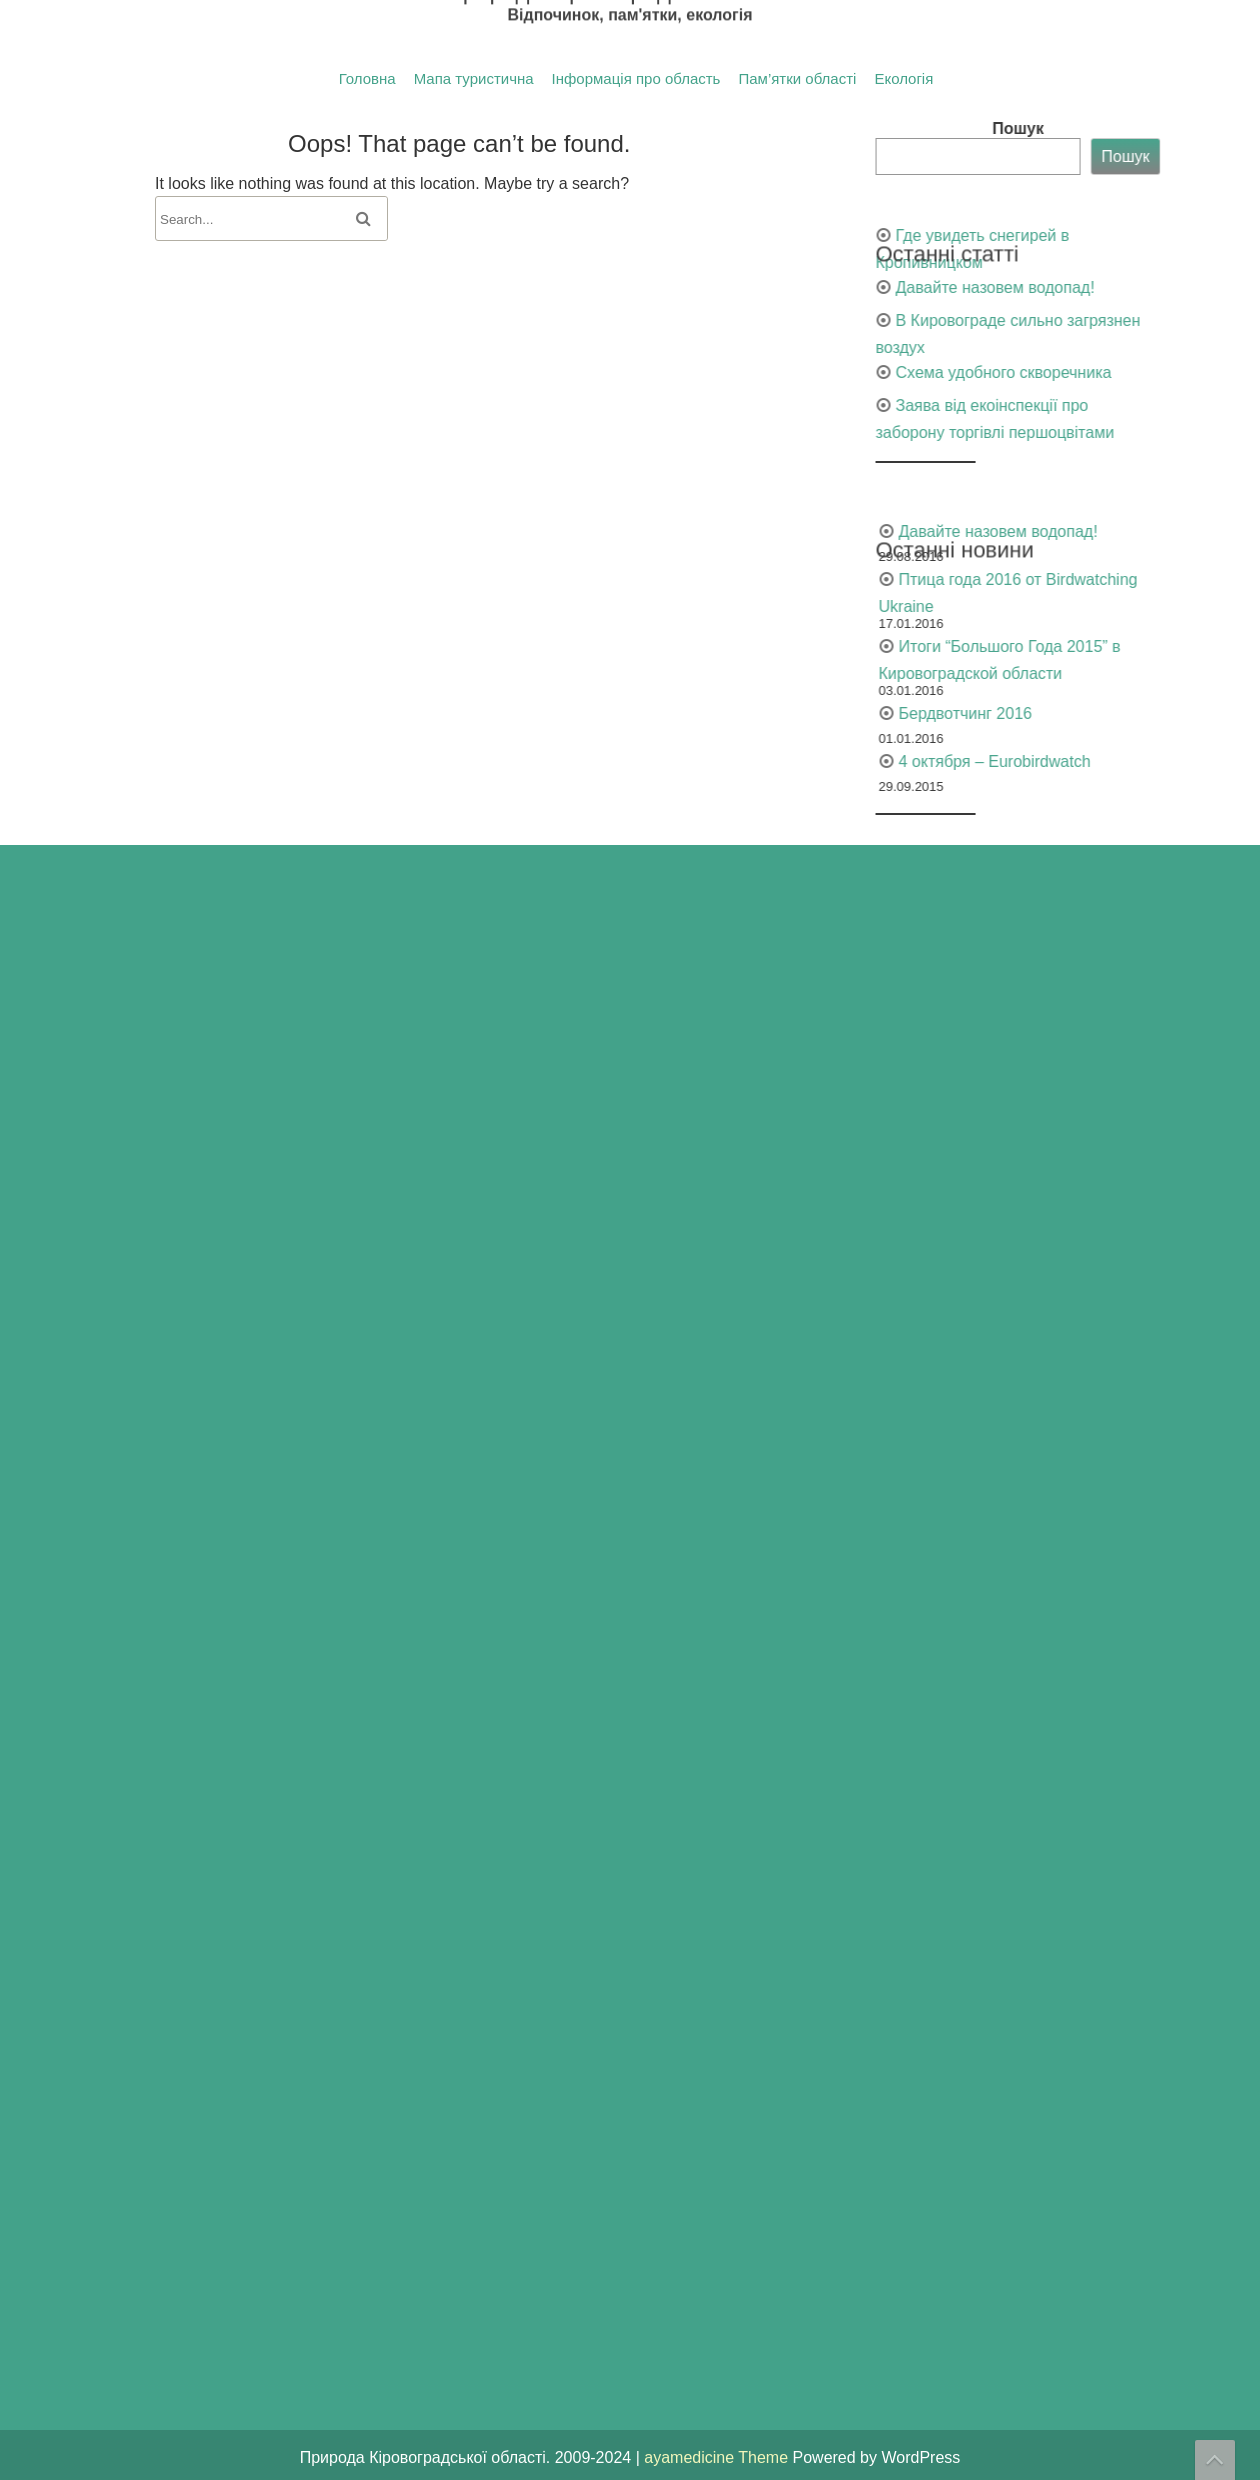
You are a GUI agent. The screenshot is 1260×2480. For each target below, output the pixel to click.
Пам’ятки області (797, 79)
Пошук (1188, 128)
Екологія (903, 79)
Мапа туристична (474, 79)
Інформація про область (636, 79)
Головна (367, 79)
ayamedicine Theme (718, 2457)
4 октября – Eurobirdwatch (1164, 761)
